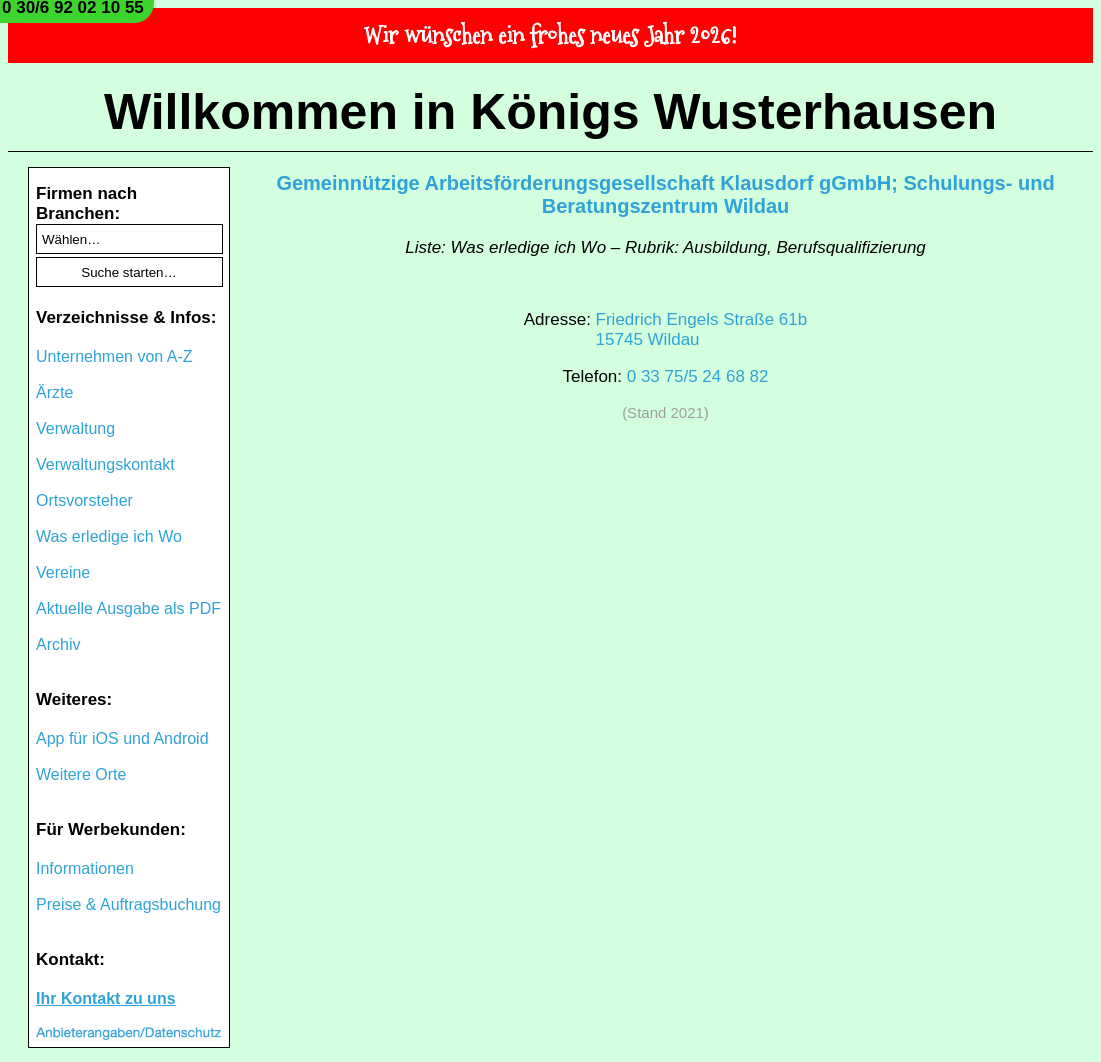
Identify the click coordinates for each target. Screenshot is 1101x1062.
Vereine (63, 572)
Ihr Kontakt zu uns (106, 998)
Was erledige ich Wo (109, 536)
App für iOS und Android (122, 738)
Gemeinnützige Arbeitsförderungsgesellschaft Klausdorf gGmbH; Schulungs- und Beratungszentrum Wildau (665, 194)
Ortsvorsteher (84, 500)
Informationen (85, 868)
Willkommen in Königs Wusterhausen (550, 112)
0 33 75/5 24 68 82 (698, 376)
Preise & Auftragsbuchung (128, 904)
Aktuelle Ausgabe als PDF (128, 608)
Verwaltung (75, 428)
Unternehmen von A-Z (114, 356)
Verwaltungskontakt (105, 464)
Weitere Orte (81, 774)
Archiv (58, 644)
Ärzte (54, 392)
